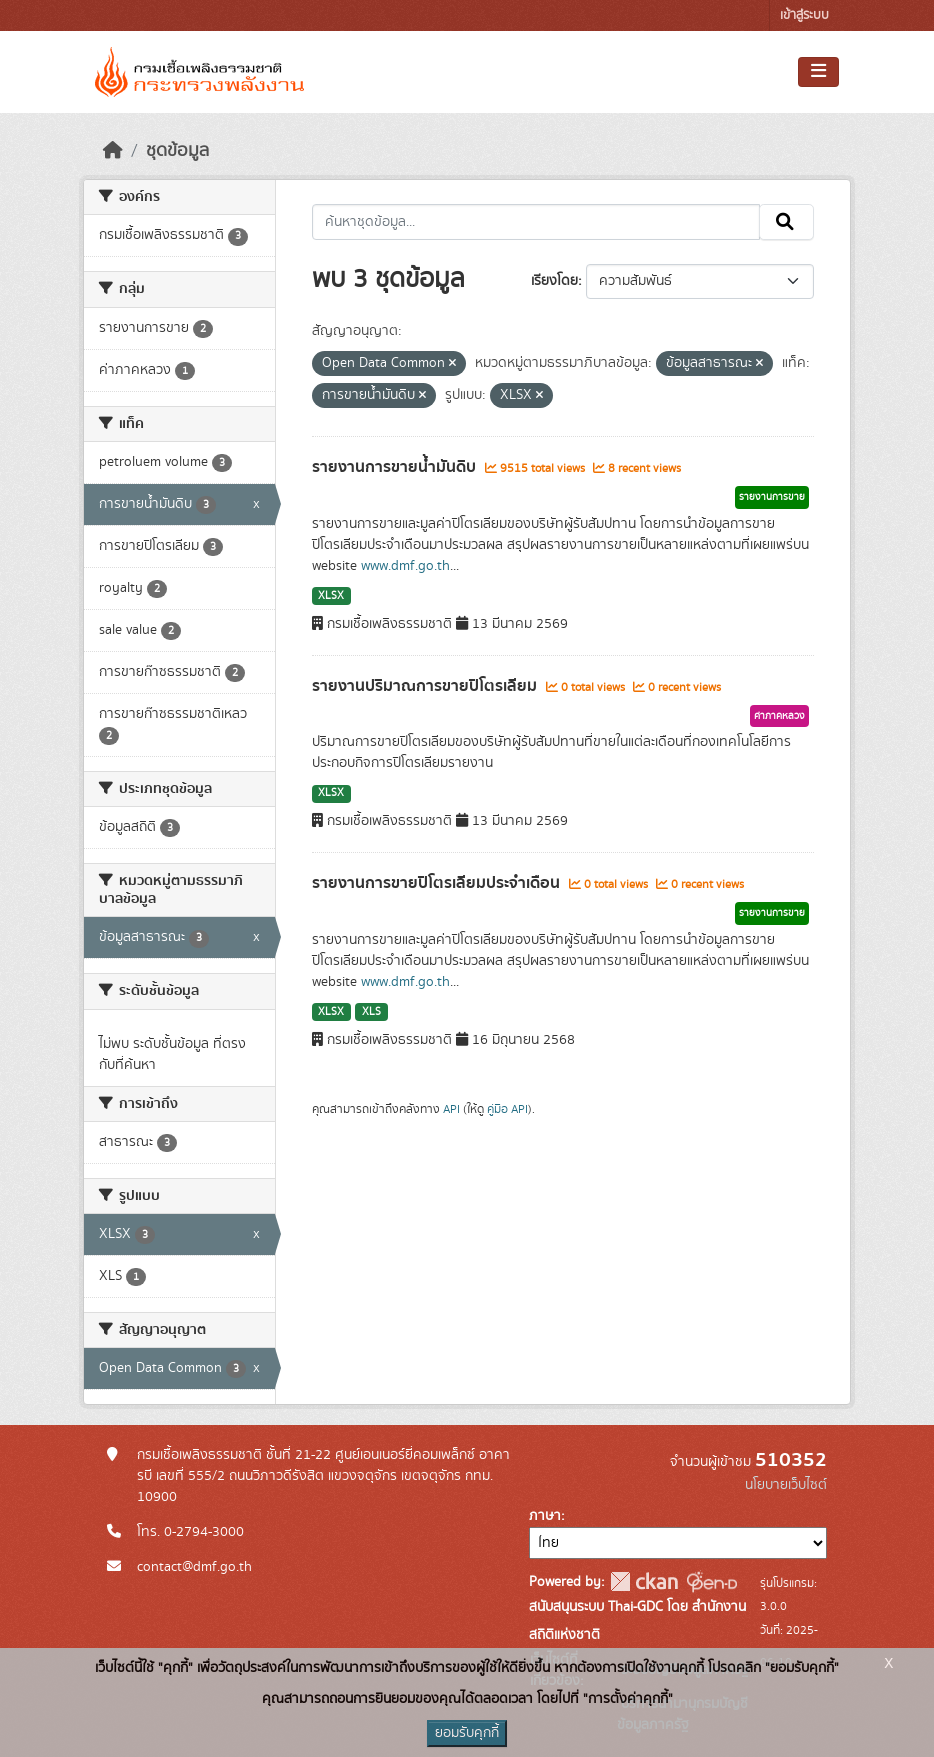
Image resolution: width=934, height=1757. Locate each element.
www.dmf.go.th (405, 566)
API (451, 1109)
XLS (371, 1012)
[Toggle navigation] (818, 72)
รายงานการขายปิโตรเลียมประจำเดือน (438, 883)
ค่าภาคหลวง (779, 716)
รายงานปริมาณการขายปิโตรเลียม (426, 686)
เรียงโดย (554, 281)
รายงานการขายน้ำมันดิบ (396, 467)
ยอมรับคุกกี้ (467, 1733)
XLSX (331, 596)
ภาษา (545, 1516)
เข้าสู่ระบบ (804, 15)
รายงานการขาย (772, 497)
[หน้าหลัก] (113, 151)
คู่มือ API (507, 1109)
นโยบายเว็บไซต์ (786, 1485)
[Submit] (786, 222)
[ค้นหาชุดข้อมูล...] (536, 222)
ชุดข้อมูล (177, 151)
